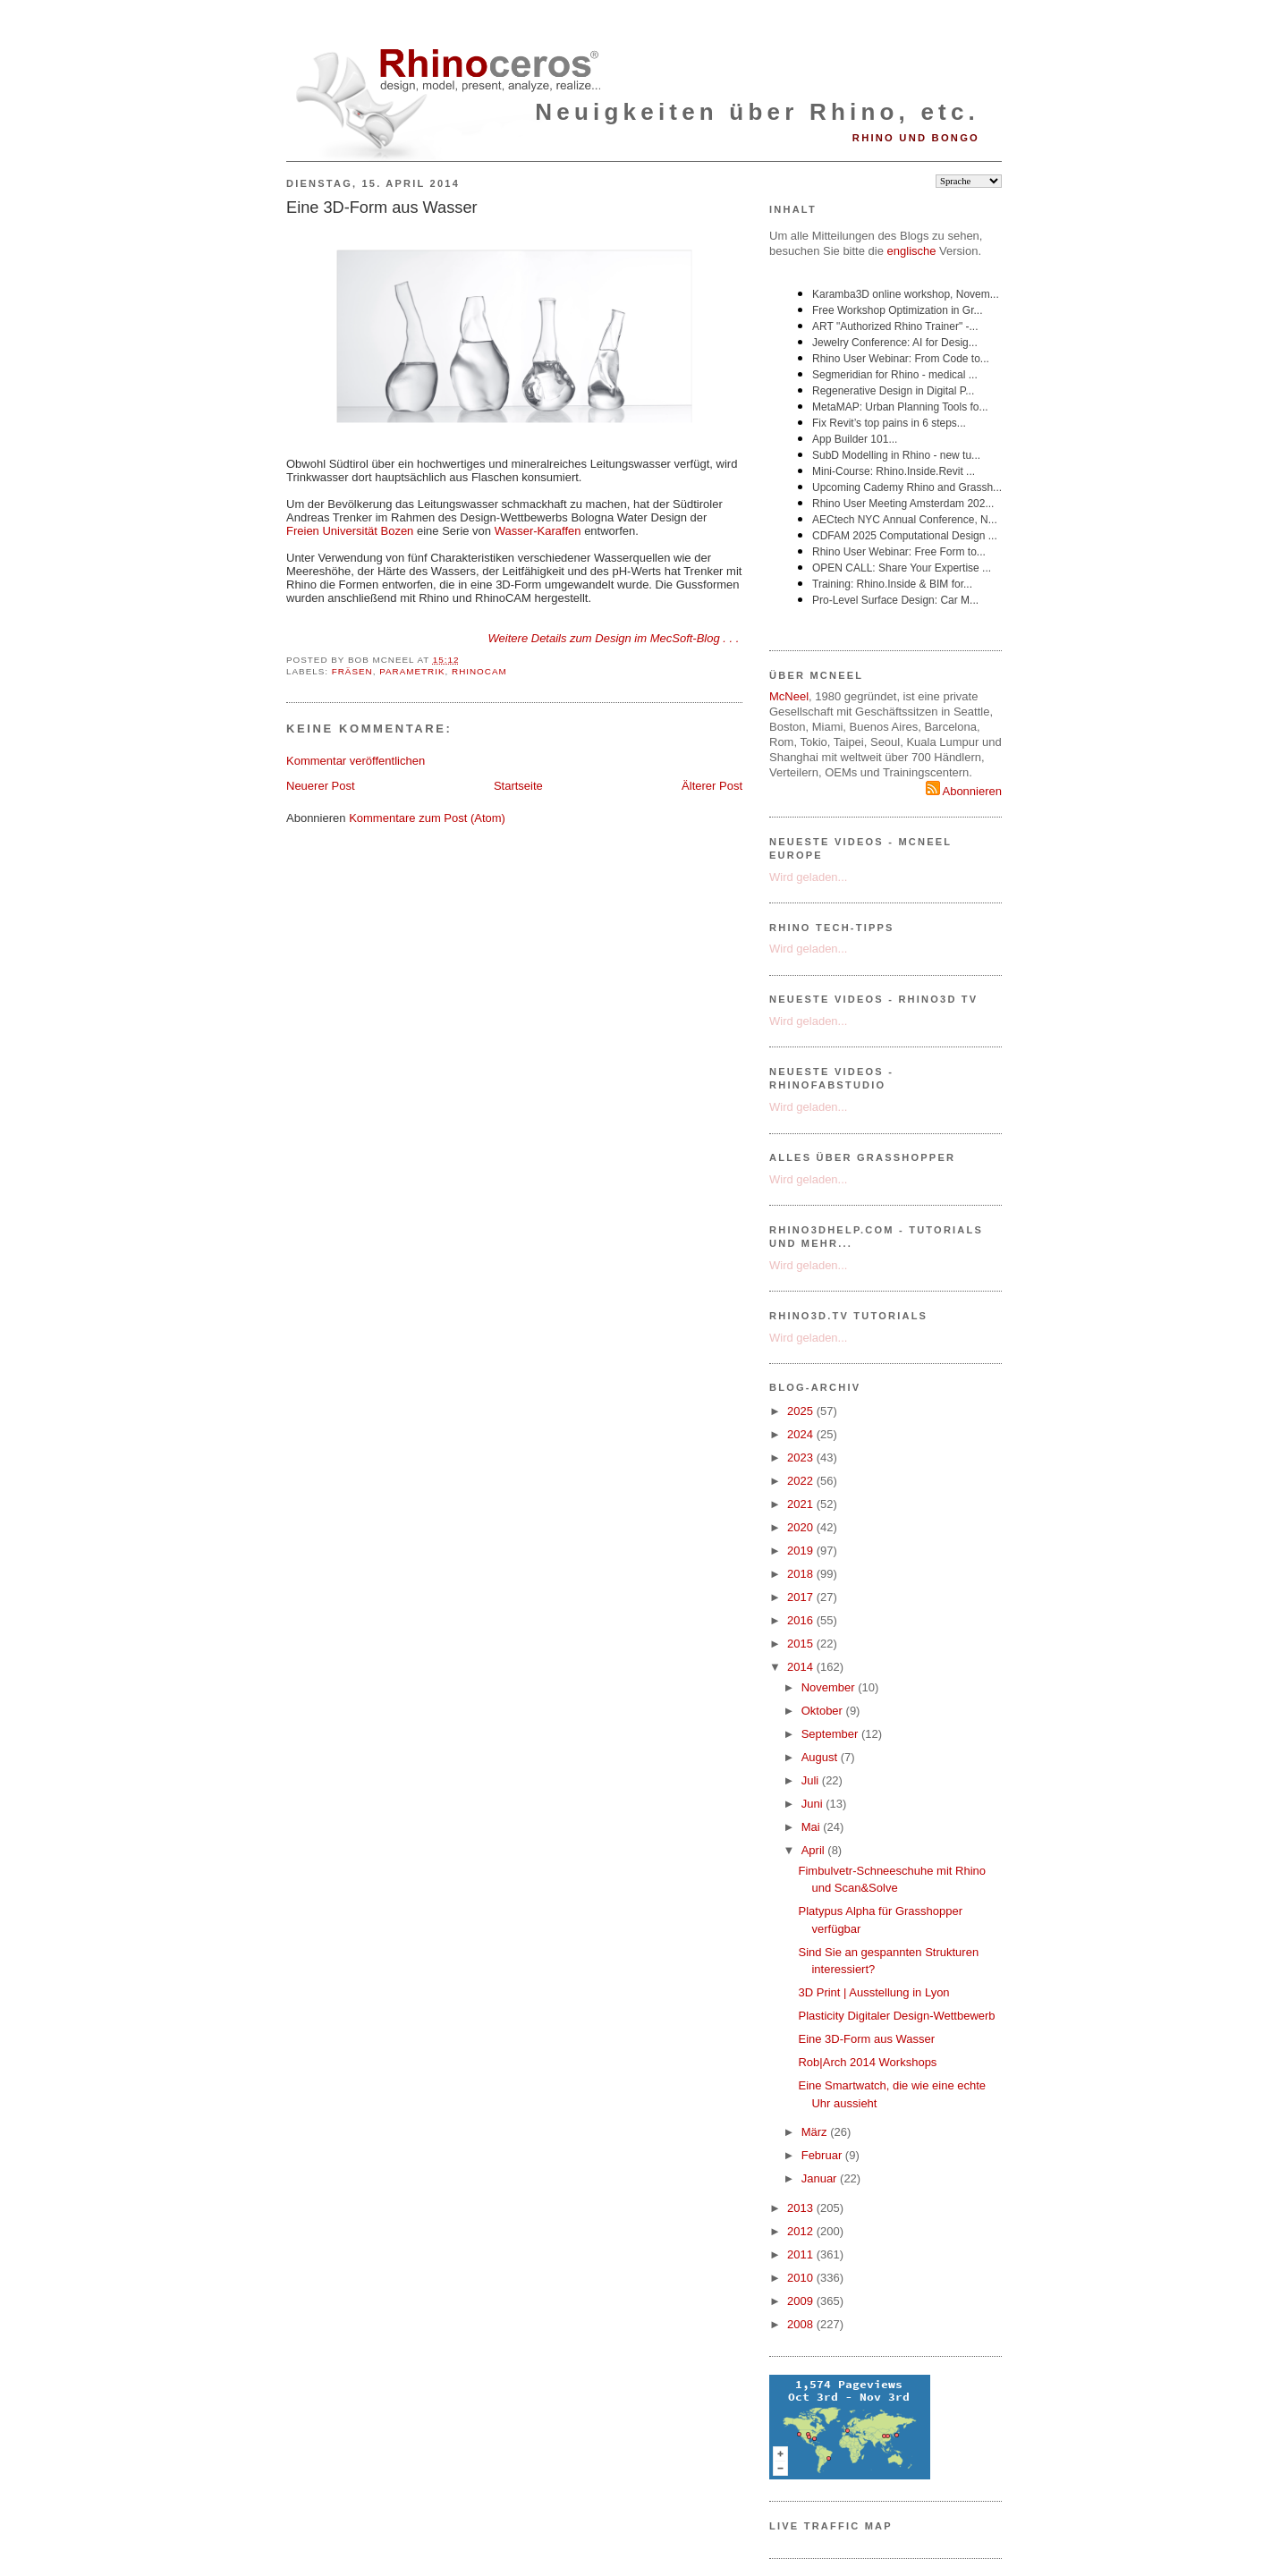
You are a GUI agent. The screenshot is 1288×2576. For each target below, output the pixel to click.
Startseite (518, 785)
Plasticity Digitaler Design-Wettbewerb (896, 2015)
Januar (820, 2178)
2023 (802, 1457)
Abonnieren (964, 791)
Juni (813, 1803)
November (830, 1687)
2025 (802, 1411)
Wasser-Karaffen (538, 531)
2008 (802, 2324)
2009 (802, 2301)
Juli (811, 1780)
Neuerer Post (320, 785)
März (816, 2132)
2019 (802, 1550)
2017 (802, 1597)
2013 (802, 2208)
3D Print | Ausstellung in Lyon (873, 1992)
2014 (802, 1667)
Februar (823, 2155)
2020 (802, 1527)
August (821, 1757)
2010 (802, 2277)
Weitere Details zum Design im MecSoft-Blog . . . (614, 638)
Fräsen (352, 671)
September (831, 1734)
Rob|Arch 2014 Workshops (867, 2062)
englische (911, 251)
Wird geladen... (808, 877)
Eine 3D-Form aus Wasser (382, 207)
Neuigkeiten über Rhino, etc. (757, 111)
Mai (812, 1827)
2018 (802, 1573)
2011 (802, 2254)
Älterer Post (712, 785)
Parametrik (412, 671)
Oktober (823, 1710)
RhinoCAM (479, 671)
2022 (802, 1480)
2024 (802, 1434)
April (814, 1850)
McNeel (789, 696)
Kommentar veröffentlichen (355, 760)
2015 (802, 1643)
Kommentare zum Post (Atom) (427, 818)
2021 (802, 1504)
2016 (802, 1620)
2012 (802, 2231)
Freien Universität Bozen (349, 531)
